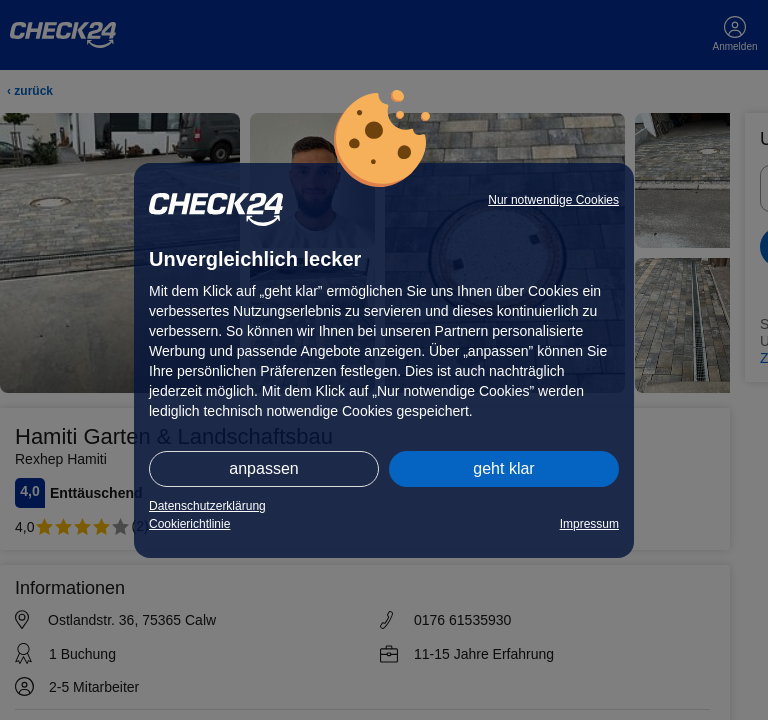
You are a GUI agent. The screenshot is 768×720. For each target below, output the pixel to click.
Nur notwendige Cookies (553, 200)
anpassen (263, 468)
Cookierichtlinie (189, 524)
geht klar (503, 468)
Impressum (589, 524)
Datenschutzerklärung (207, 506)
